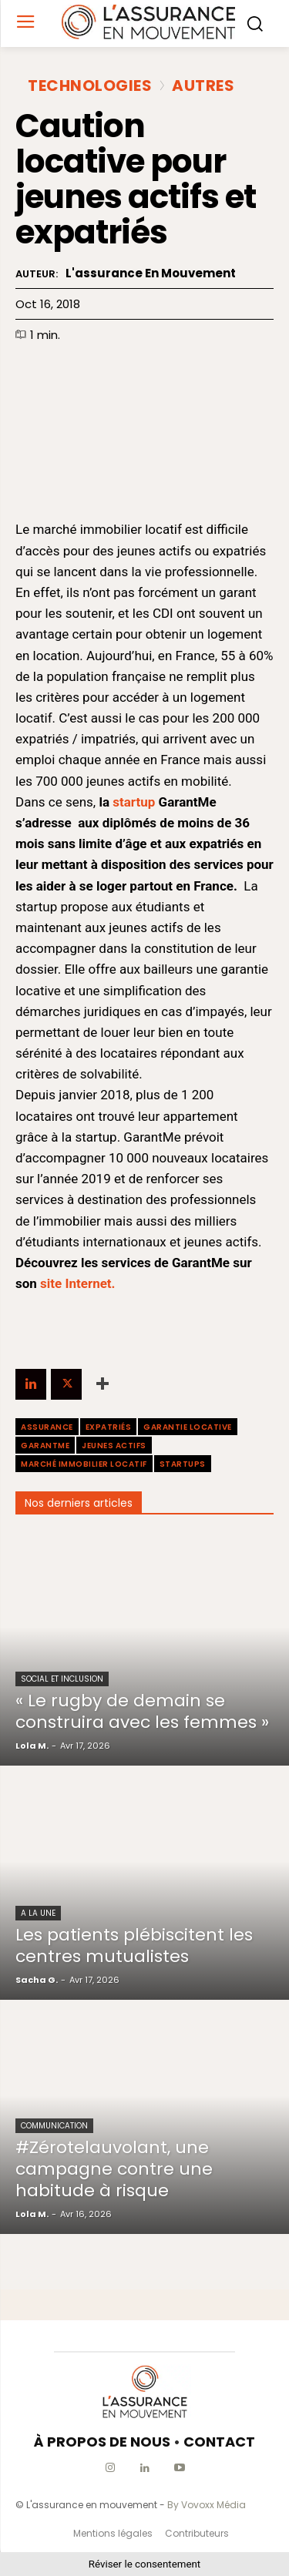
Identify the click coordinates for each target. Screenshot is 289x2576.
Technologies (90, 85)
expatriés (109, 1427)
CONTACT (219, 2441)
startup (134, 802)
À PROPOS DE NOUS (102, 2441)
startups (183, 1464)
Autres (203, 85)
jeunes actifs (114, 1445)
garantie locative (187, 1427)
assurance (47, 1427)
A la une (38, 1913)
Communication (54, 2126)
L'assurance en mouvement (151, 273)
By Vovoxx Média (206, 2504)
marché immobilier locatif (84, 1464)
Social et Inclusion (62, 1679)
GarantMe (45, 1445)
